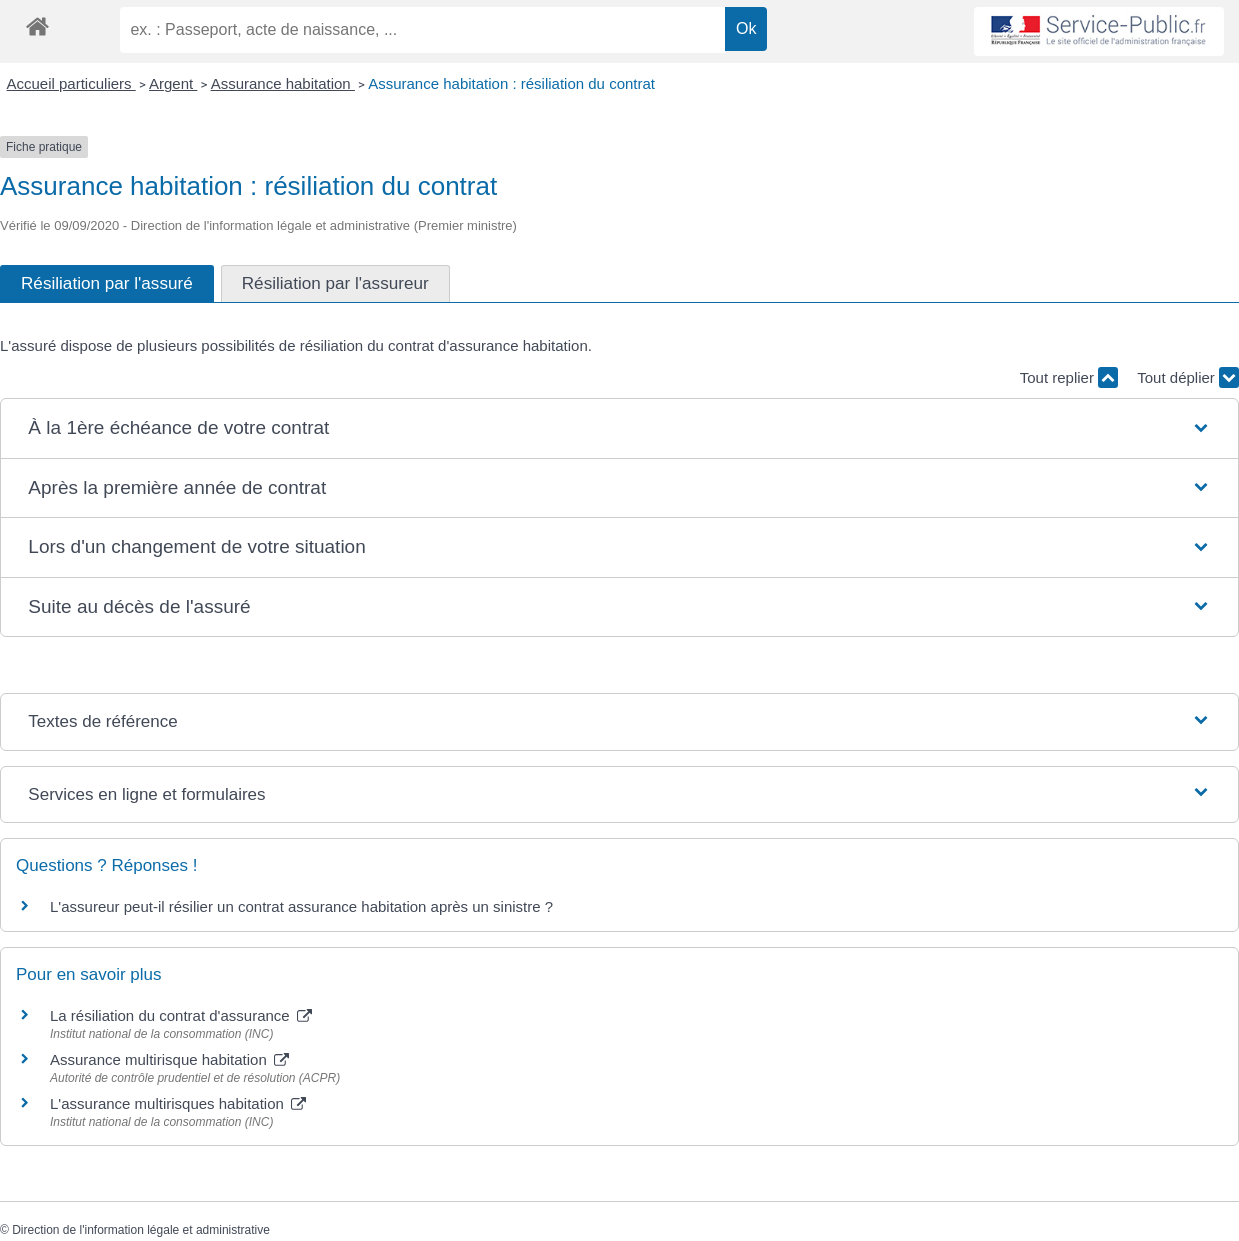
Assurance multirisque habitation (169, 1059)
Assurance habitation (283, 83)
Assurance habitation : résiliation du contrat (511, 83)
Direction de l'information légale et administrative (141, 1230)
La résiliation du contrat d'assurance (181, 1015)
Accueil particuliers (71, 83)
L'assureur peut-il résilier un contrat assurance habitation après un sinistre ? (301, 906)
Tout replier (1069, 377)
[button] (619, 428)
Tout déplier (1188, 377)
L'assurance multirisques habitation (178, 1103)
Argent (173, 83)
